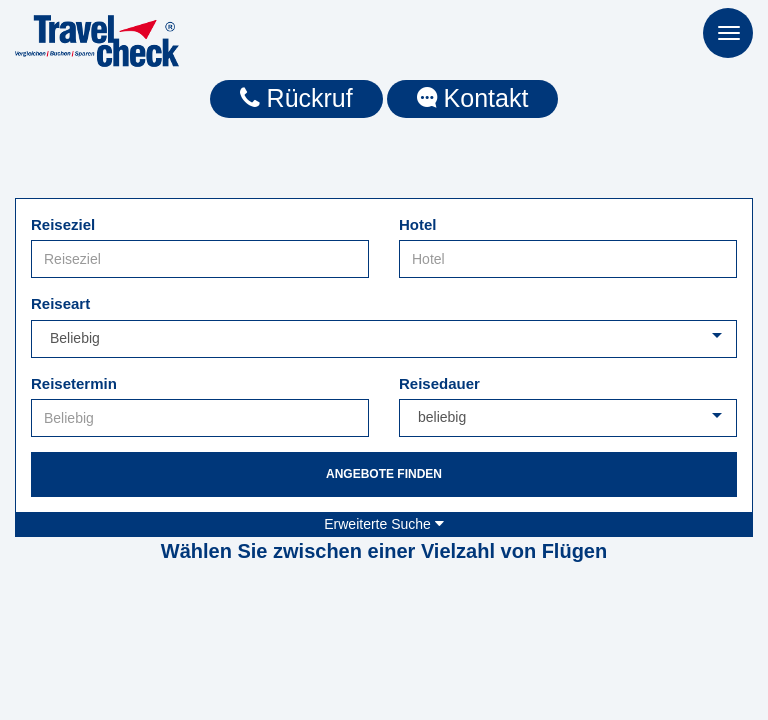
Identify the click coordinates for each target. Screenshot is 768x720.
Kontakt (473, 98)
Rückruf (296, 98)
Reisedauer (439, 383)
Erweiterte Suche (384, 524)
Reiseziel (63, 224)
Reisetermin (74, 383)
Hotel (418, 224)
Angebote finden (384, 474)
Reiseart (60, 303)
